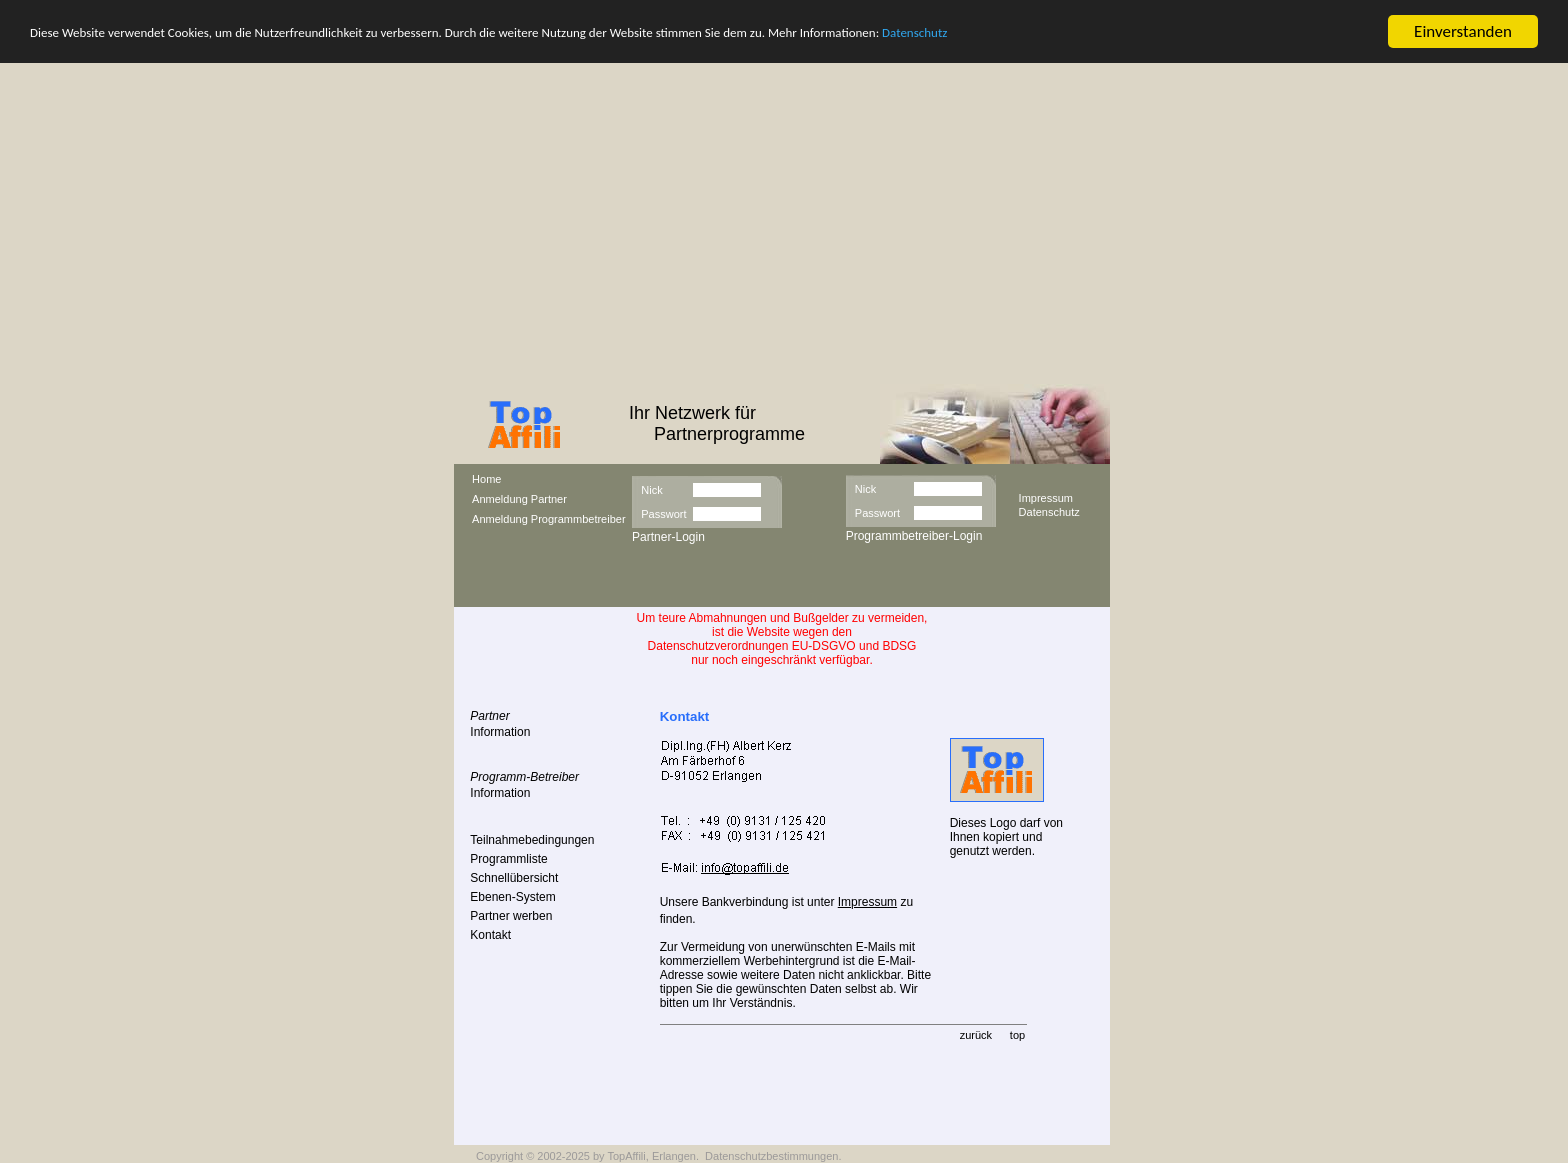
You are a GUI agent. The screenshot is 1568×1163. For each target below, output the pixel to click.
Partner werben (511, 916)
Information (500, 732)
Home (486, 479)
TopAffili (626, 1156)
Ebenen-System (512, 897)
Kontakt (490, 935)
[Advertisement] (784, 234)
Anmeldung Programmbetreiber (548, 519)
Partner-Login (668, 537)
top (1017, 1035)
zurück (976, 1035)
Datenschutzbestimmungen (771, 1156)
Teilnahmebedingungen (532, 840)
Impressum (1046, 497)
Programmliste (508, 859)
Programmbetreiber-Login (914, 536)
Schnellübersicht (514, 878)
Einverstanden (1463, 31)
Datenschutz (914, 31)
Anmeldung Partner (519, 499)
